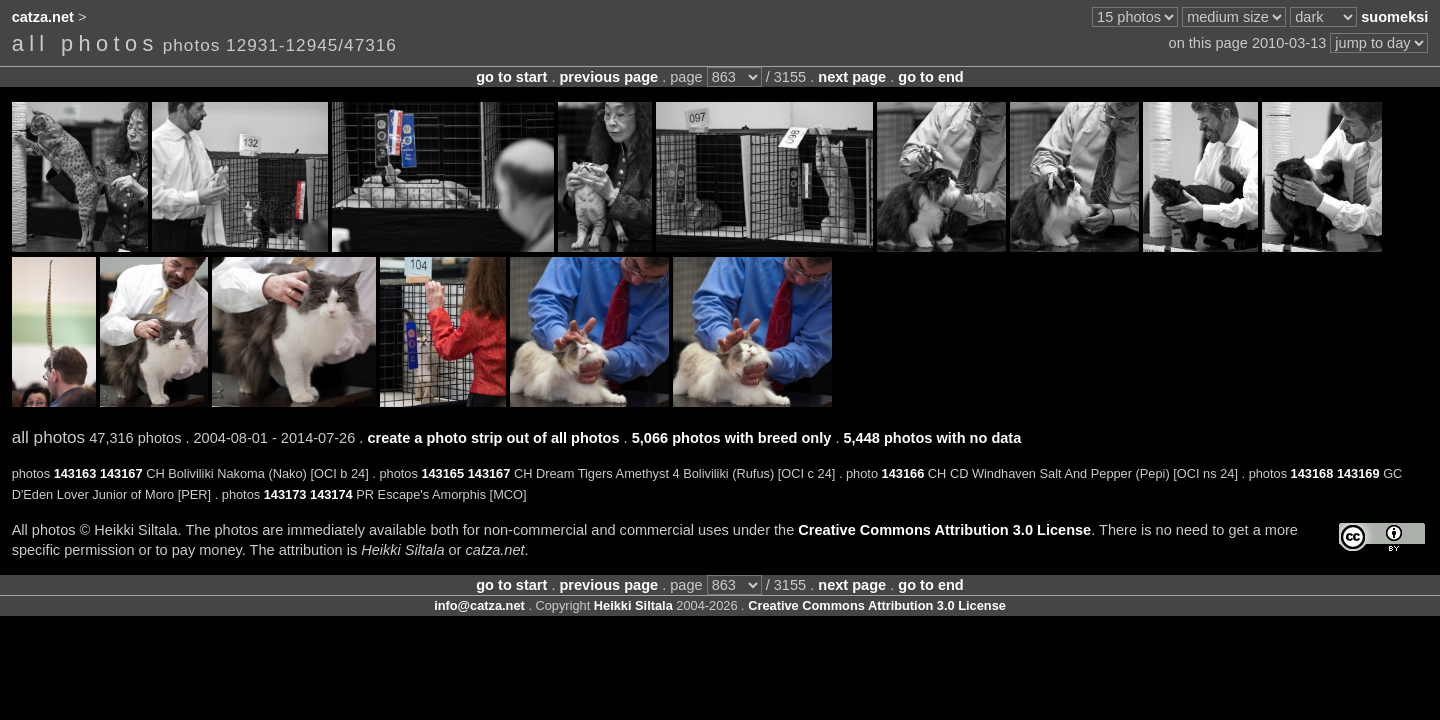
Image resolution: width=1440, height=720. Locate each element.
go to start (511, 77)
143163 (75, 473)
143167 (121, 473)
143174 (331, 494)
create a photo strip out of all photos (493, 438)
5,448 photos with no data (932, 438)
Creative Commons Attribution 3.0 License (944, 530)
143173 (285, 494)
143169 (1358, 473)
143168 (1312, 473)
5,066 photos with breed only (732, 438)
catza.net (43, 17)
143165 (442, 473)
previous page (608, 77)
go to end (930, 77)
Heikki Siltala (633, 605)
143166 (903, 473)
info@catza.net (479, 605)
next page (852, 77)
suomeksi (1394, 17)
